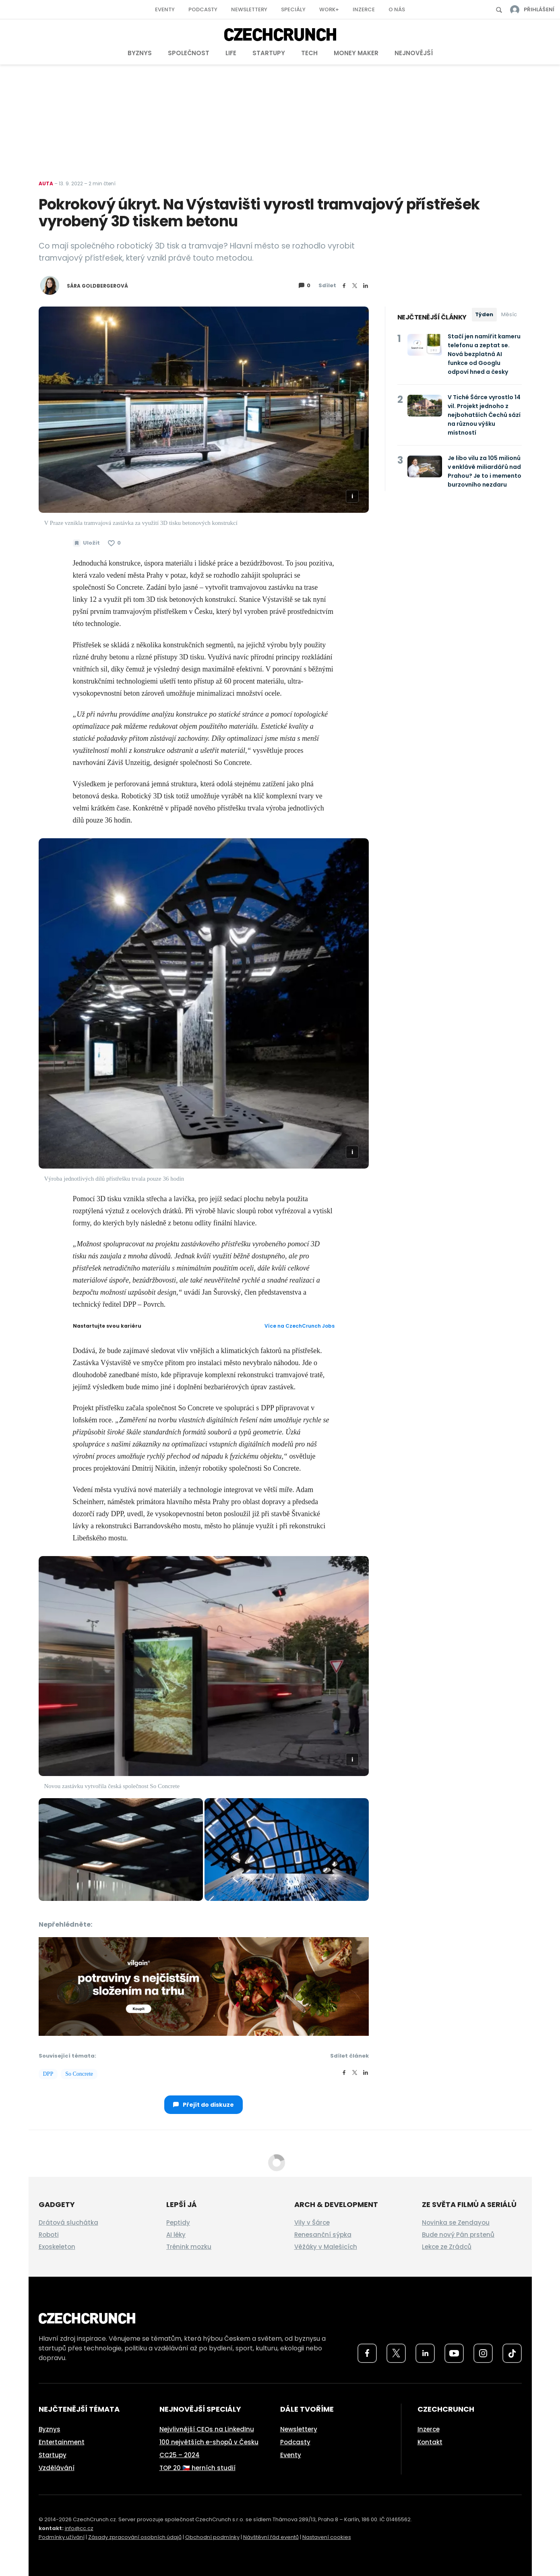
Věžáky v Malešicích (325, 2246)
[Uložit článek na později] (86, 543)
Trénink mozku (188, 2246)
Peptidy (178, 2222)
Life (230, 53)
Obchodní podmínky (212, 2537)
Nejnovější (414, 53)
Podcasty (202, 9)
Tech (309, 53)
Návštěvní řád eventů (271, 2537)
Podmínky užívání (62, 2537)
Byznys (140, 53)
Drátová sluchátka (68, 2222)
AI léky (176, 2234)
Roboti (49, 2234)
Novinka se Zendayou (456, 2222)
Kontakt (429, 2442)
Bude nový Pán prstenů (458, 2234)
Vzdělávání (56, 2468)
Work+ (329, 9)
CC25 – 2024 (179, 2455)
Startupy (268, 53)
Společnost (188, 53)
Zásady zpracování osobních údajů (135, 2537)
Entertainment (62, 2442)
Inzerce (364, 9)
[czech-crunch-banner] (204, 1985)
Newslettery (249, 9)
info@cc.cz (79, 2528)
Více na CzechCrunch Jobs (300, 1325)
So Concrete (79, 2074)
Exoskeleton (57, 2246)
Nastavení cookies (326, 2537)
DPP (48, 2074)
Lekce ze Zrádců (446, 2246)
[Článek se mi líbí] (114, 543)
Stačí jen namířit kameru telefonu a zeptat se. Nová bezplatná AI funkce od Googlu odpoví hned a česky (484, 354)
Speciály (293, 9)
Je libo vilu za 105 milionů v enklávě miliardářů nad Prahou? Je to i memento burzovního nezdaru (484, 471)
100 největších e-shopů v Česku (208, 2442)
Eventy (165, 9)
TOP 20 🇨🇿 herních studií (197, 2468)
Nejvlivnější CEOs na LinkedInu (206, 2429)
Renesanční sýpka (322, 2234)
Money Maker (356, 53)
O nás (396, 9)
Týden (484, 314)
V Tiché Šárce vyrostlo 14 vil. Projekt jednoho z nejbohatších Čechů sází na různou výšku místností (484, 415)
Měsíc (509, 314)
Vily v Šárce (312, 2222)
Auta (46, 183)
